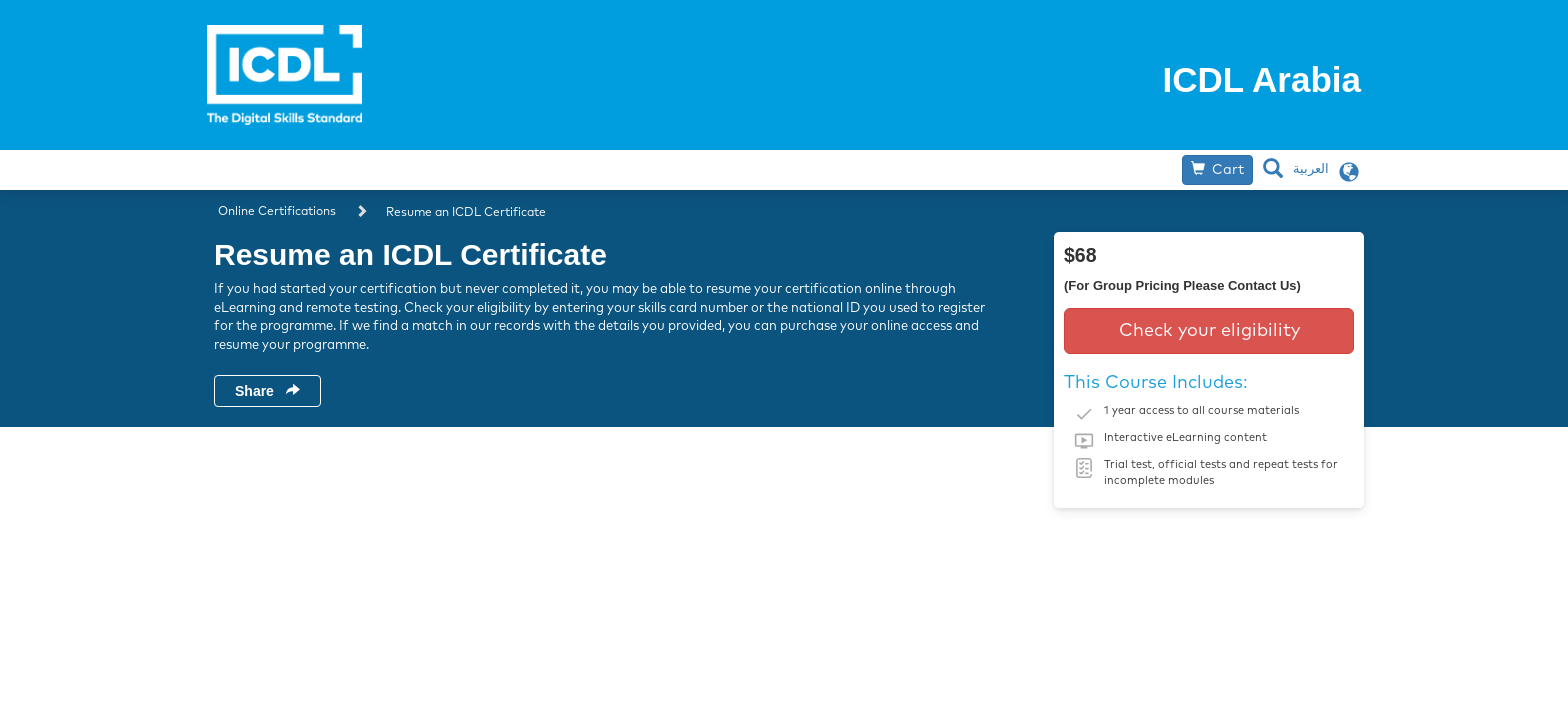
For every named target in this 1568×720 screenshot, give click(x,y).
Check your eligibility (1209, 331)
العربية (1311, 169)
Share (267, 391)
